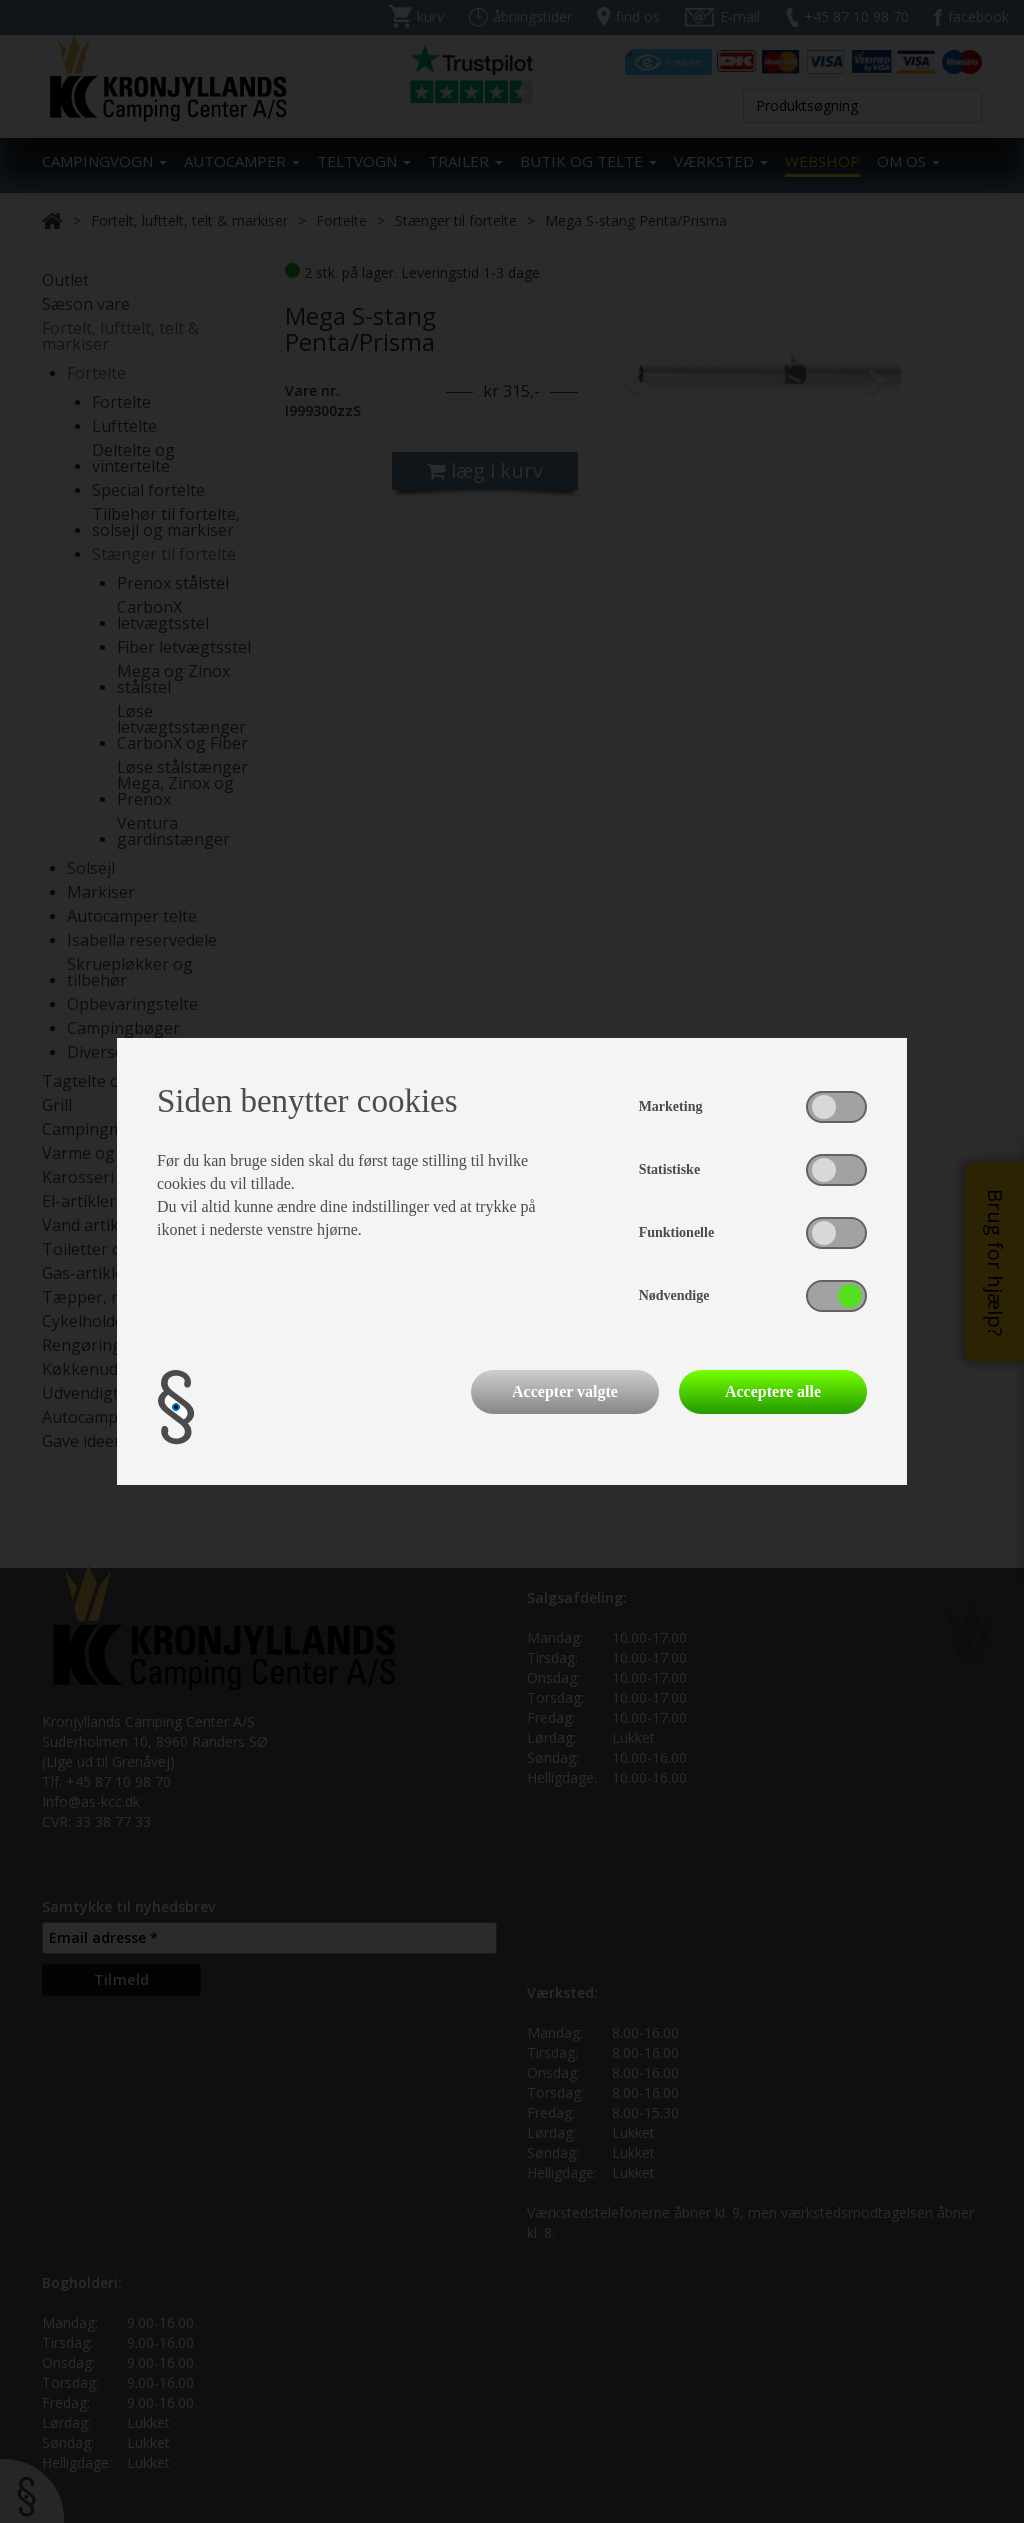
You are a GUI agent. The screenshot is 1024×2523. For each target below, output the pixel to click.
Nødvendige (674, 1295)
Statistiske (669, 1169)
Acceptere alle (773, 1391)
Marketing (671, 1106)
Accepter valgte (565, 1391)
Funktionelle (676, 1232)
